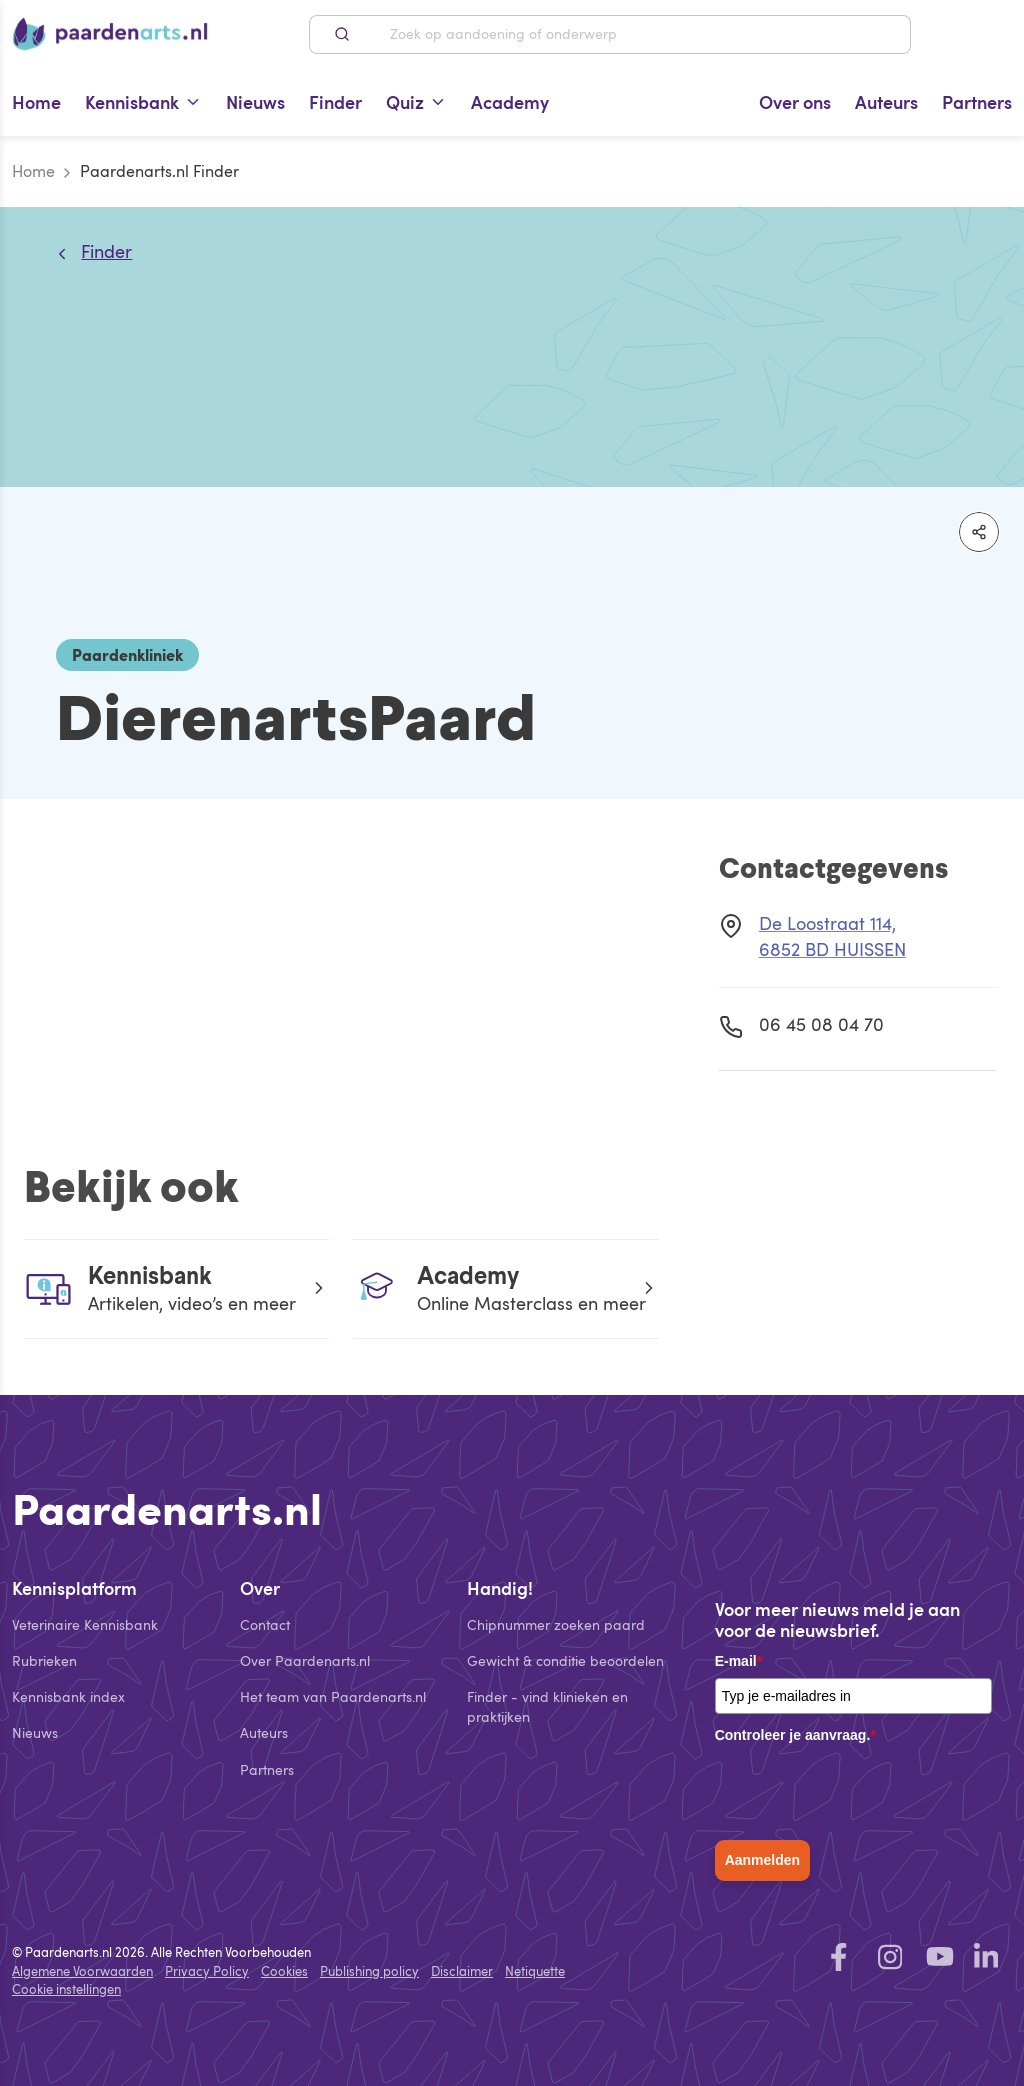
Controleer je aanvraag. (795, 1735)
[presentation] (867, 1791)
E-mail (738, 1661)
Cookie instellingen (66, 1989)
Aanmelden (762, 1860)
